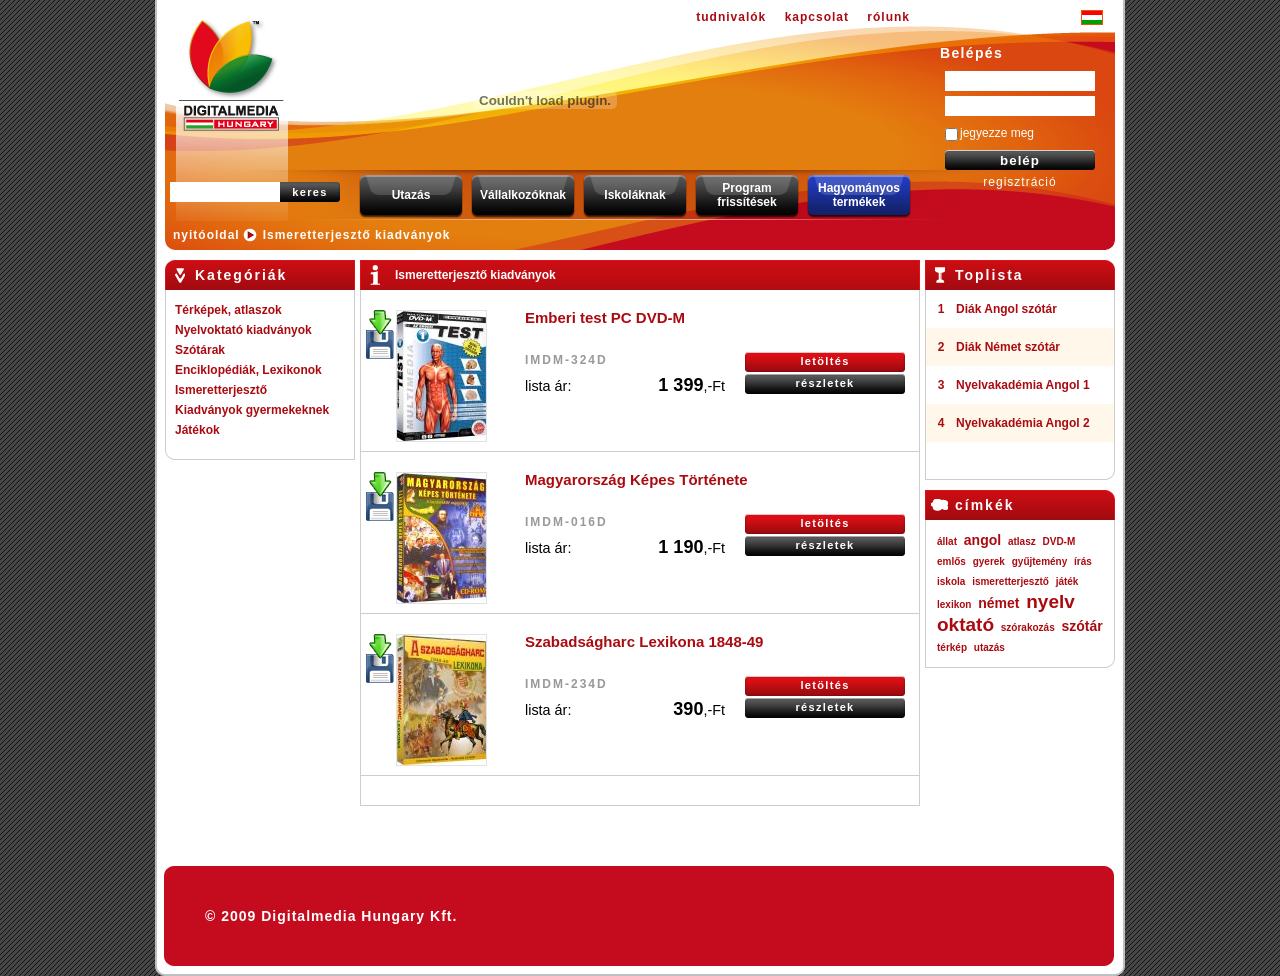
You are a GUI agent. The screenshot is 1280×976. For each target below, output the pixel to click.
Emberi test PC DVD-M (605, 317)
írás (1083, 561)
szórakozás (1028, 627)
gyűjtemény (1040, 561)
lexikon (954, 604)
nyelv (1050, 601)
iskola (951, 581)
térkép (952, 647)
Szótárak (200, 350)
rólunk (888, 17)
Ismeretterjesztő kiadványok (357, 235)
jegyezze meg (997, 133)
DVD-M (1059, 541)
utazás (989, 647)
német (998, 603)
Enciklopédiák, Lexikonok (248, 370)
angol (982, 540)
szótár (1081, 626)
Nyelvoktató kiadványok (243, 330)
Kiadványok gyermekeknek (252, 410)
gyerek (989, 561)
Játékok (197, 430)
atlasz (1022, 541)
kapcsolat (817, 17)
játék (1067, 581)
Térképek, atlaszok (228, 310)
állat (947, 541)
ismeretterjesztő (1010, 581)
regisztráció (1019, 182)
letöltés (824, 361)
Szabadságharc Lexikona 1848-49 (644, 641)
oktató (965, 624)
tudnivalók (731, 17)
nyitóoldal (206, 235)
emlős (951, 561)
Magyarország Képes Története (636, 479)
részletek (824, 383)
